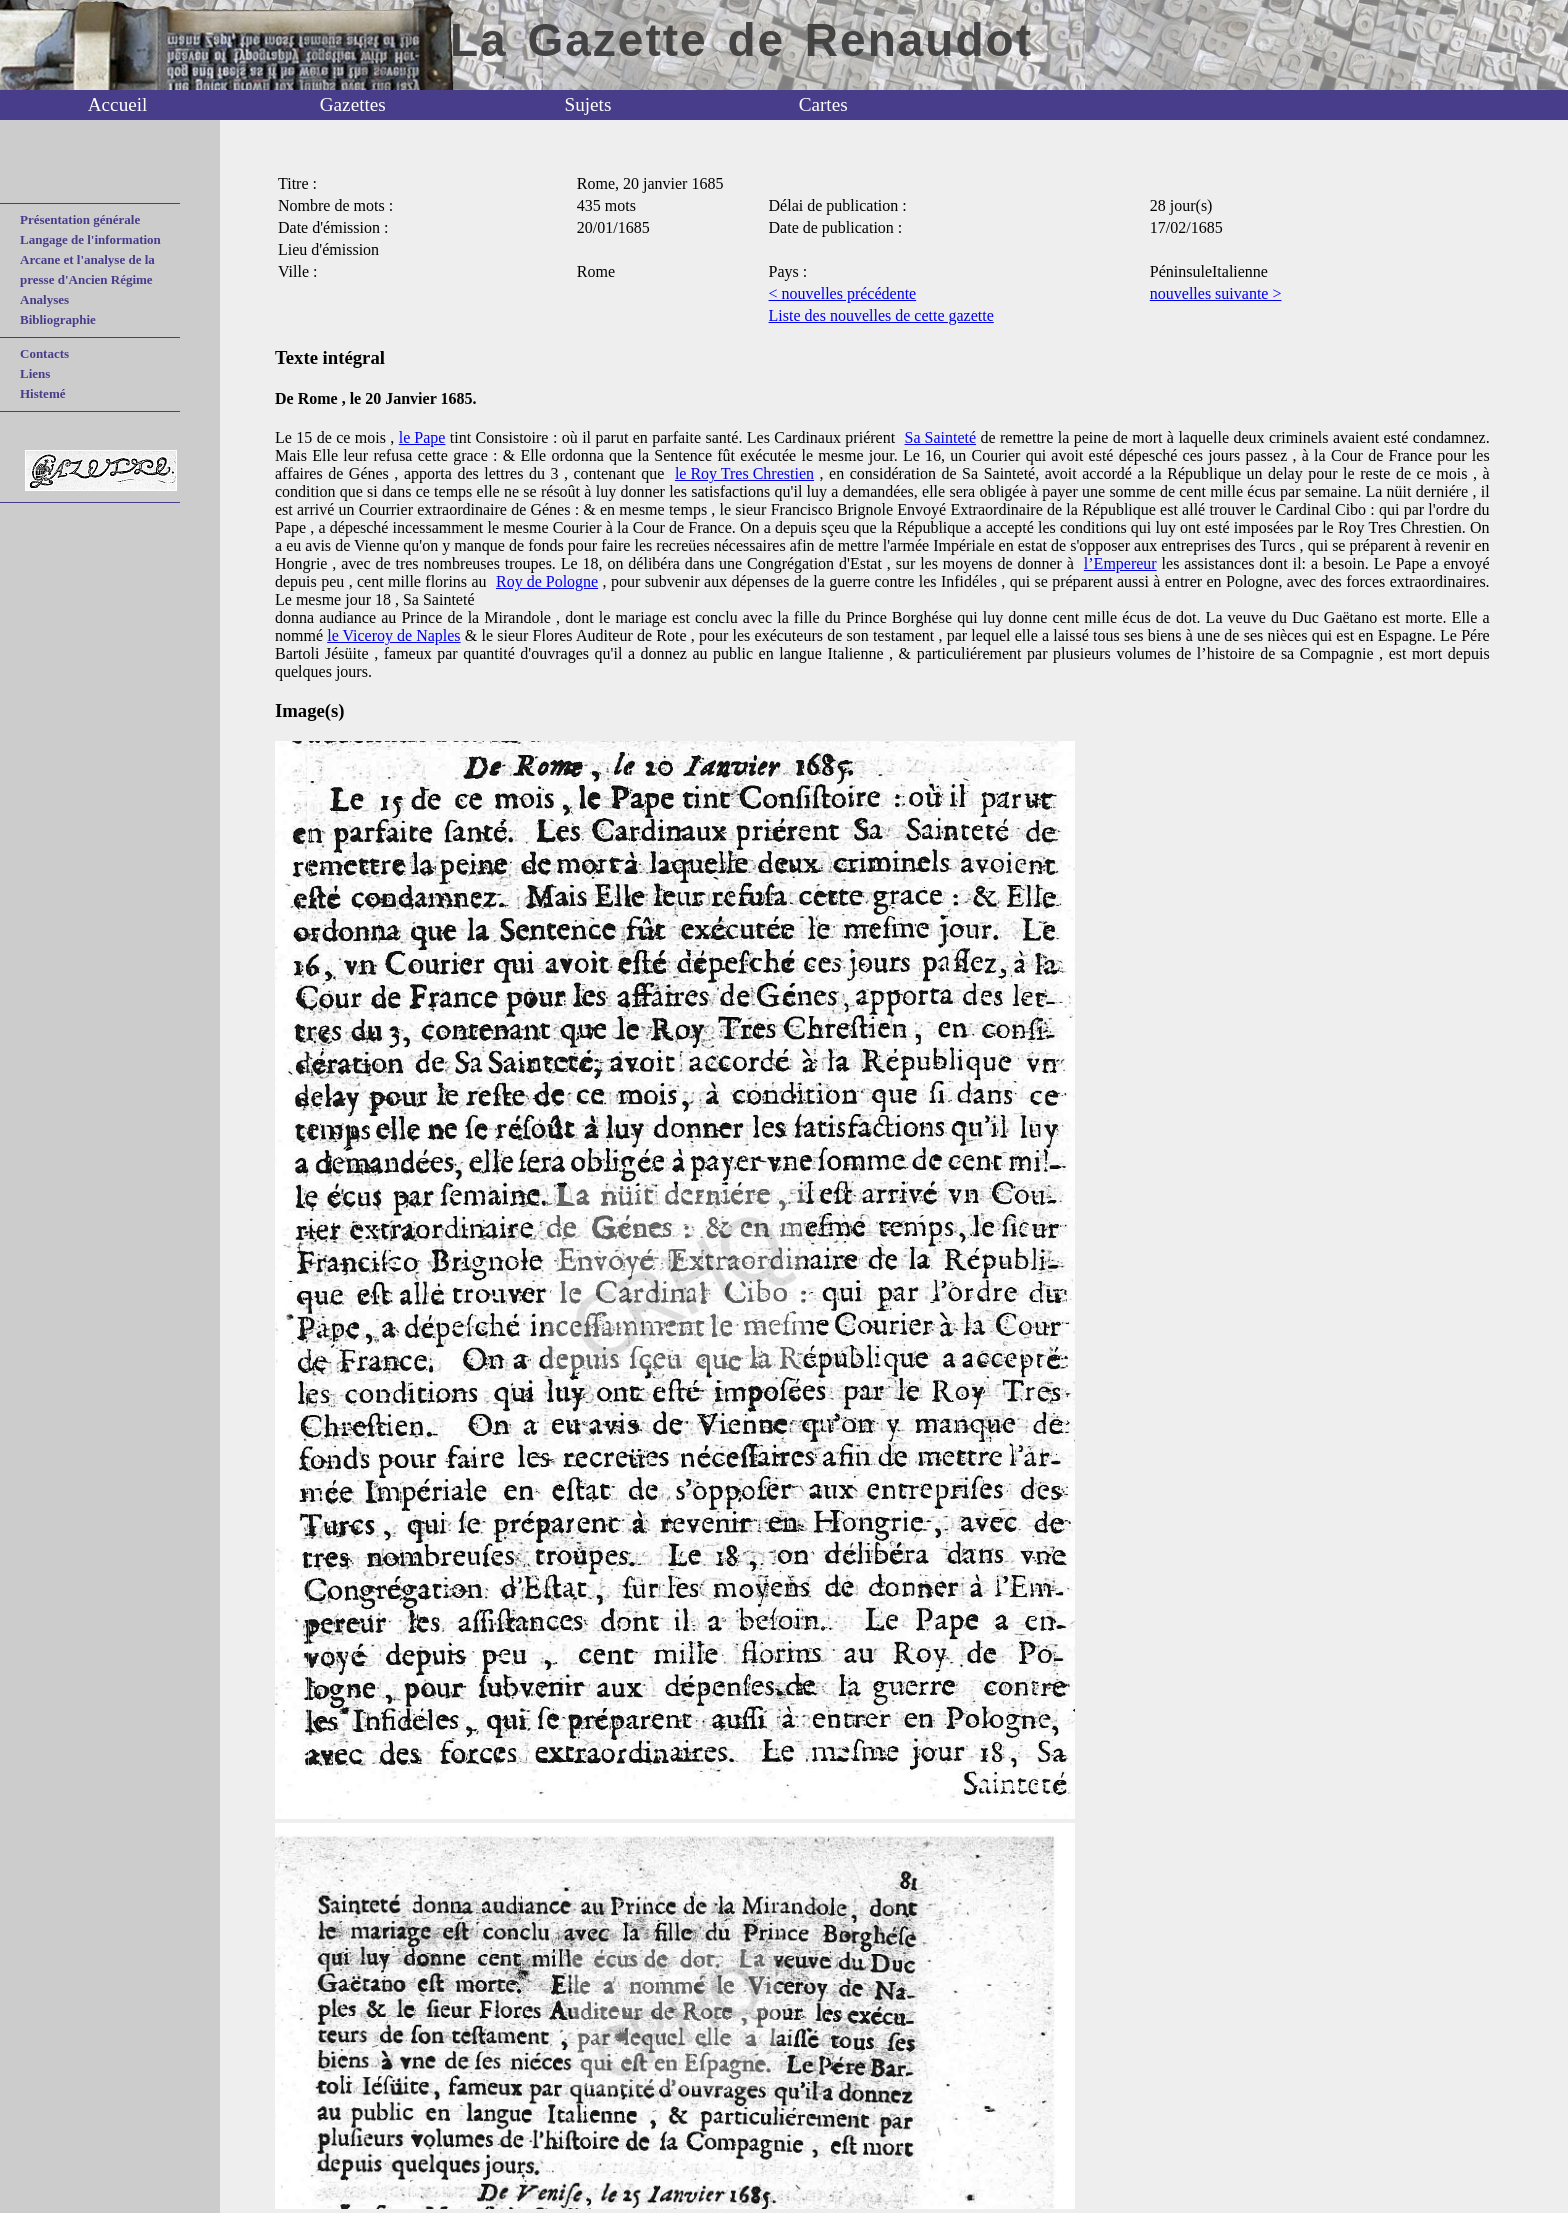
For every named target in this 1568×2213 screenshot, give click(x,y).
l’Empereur (1120, 563)
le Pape (422, 437)
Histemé (42, 393)
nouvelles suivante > (1216, 293)
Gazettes (353, 104)
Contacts (44, 353)
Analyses (44, 299)
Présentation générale (80, 219)
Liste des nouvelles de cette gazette (881, 315)
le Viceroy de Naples (393, 635)
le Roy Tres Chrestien (744, 473)
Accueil (118, 104)
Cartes (823, 104)
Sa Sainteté (941, 437)
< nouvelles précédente (843, 293)
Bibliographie (58, 319)
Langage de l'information (90, 239)
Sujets (588, 104)
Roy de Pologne (547, 581)
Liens (35, 373)
